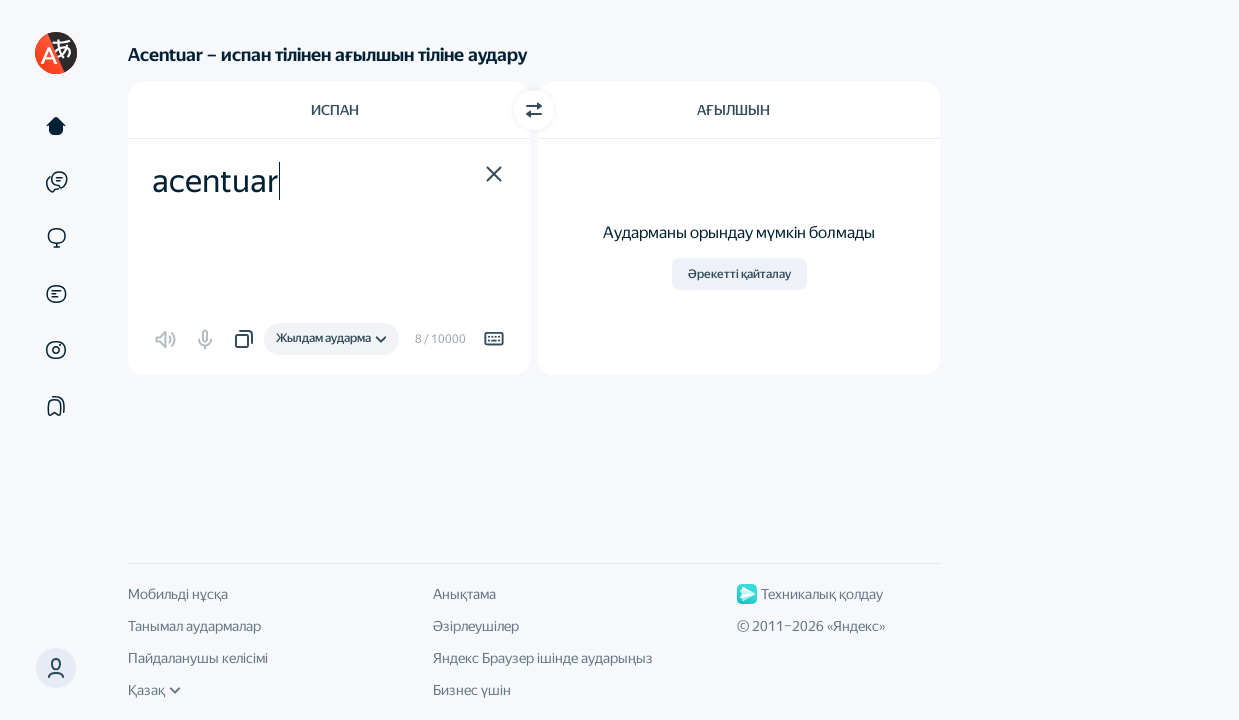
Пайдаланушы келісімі (198, 658)
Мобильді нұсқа (178, 594)
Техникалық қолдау (810, 594)
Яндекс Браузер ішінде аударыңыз (543, 658)
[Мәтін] (56, 126)
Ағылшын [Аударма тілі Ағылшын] (733, 110)
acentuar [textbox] (215, 181)
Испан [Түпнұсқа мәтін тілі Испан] (335, 110)
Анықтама (464, 594)
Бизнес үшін (472, 690)
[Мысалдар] (56, 182)
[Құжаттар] (56, 294)
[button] (494, 174)
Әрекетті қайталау (739, 274)
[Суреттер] (56, 350)
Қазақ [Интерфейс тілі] (154, 690)
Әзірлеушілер (476, 626)
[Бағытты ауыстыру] (534, 110)
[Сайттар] (56, 238)
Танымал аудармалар (194, 626)
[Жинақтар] (56, 406)
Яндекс (856, 626)
